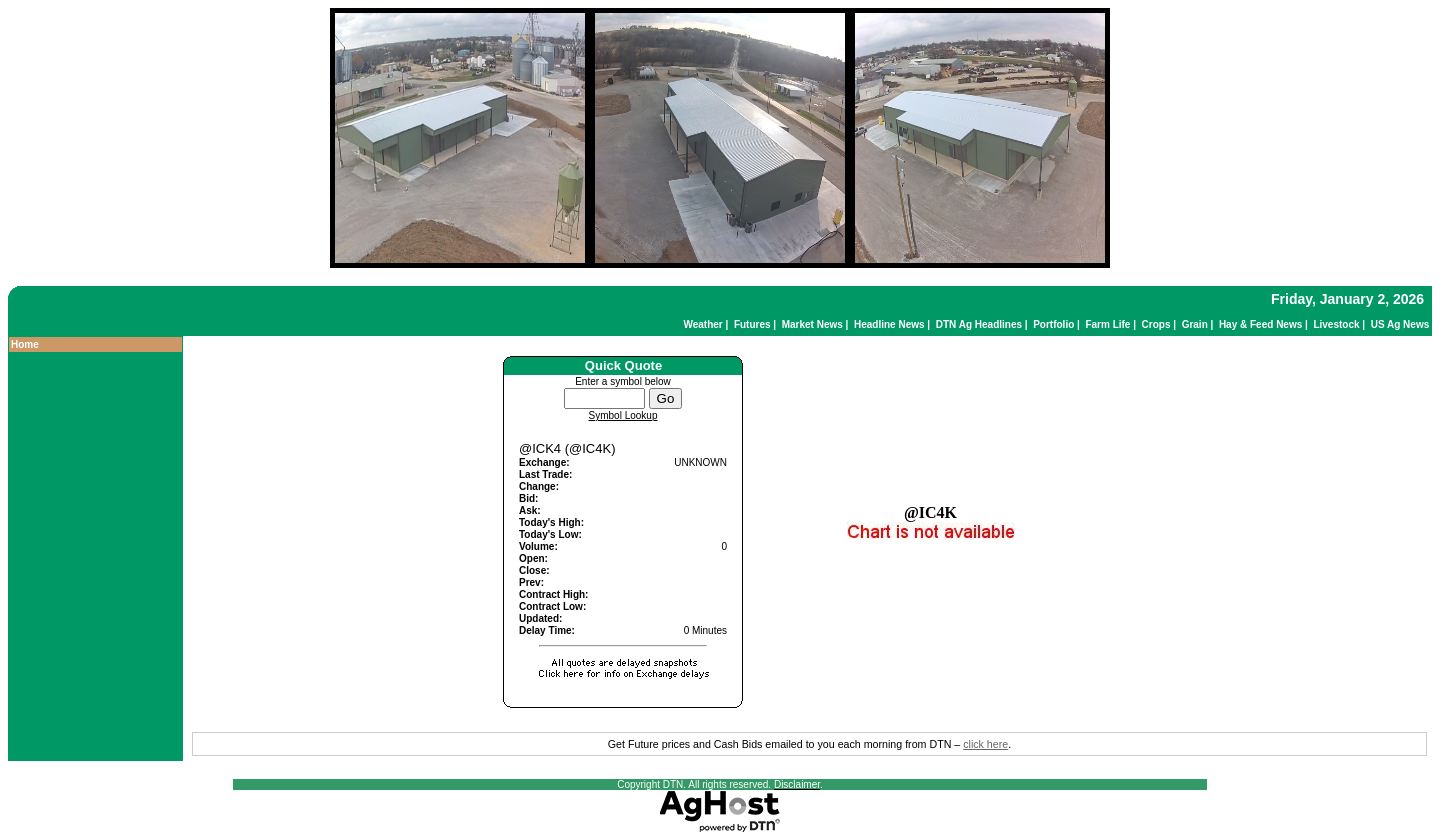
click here (985, 744)
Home (25, 344)
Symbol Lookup (623, 415)
